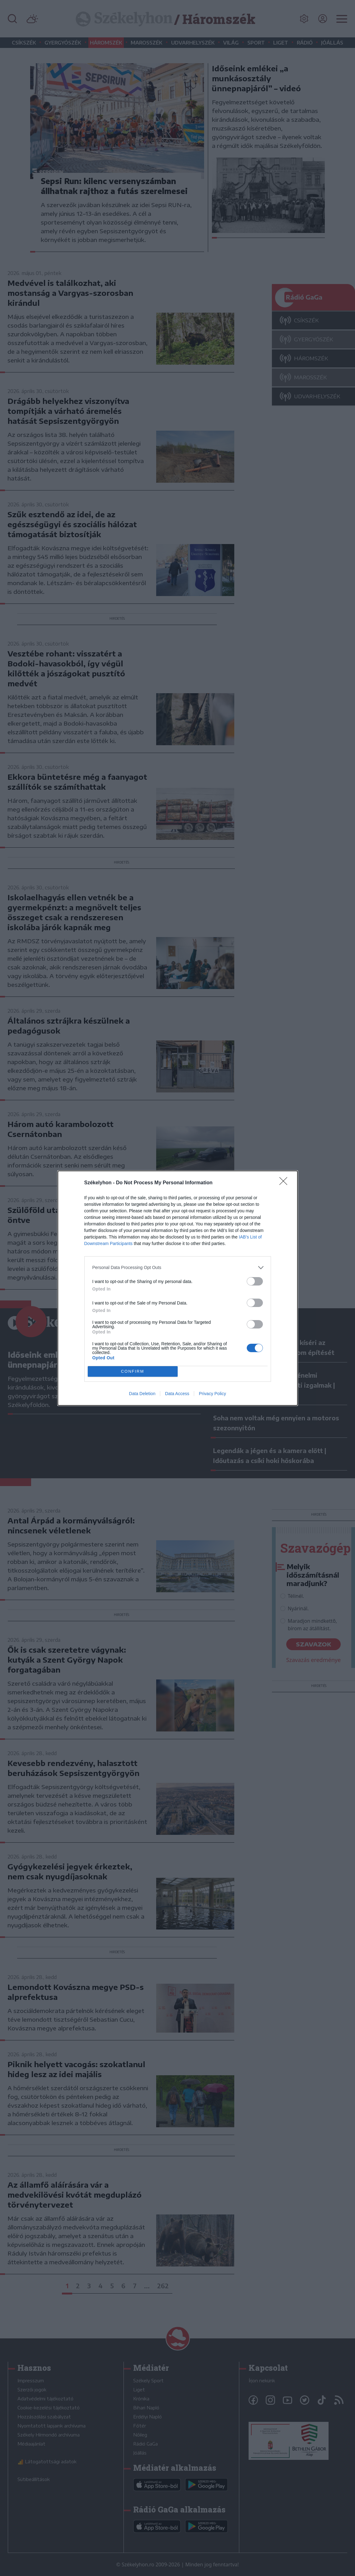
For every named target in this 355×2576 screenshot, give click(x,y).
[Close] (285, 1183)
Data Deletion (142, 1393)
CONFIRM (132, 1371)
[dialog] (177, 1288)
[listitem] (177, 1267)
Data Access (177, 1393)
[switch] (255, 1281)
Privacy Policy (212, 1393)
